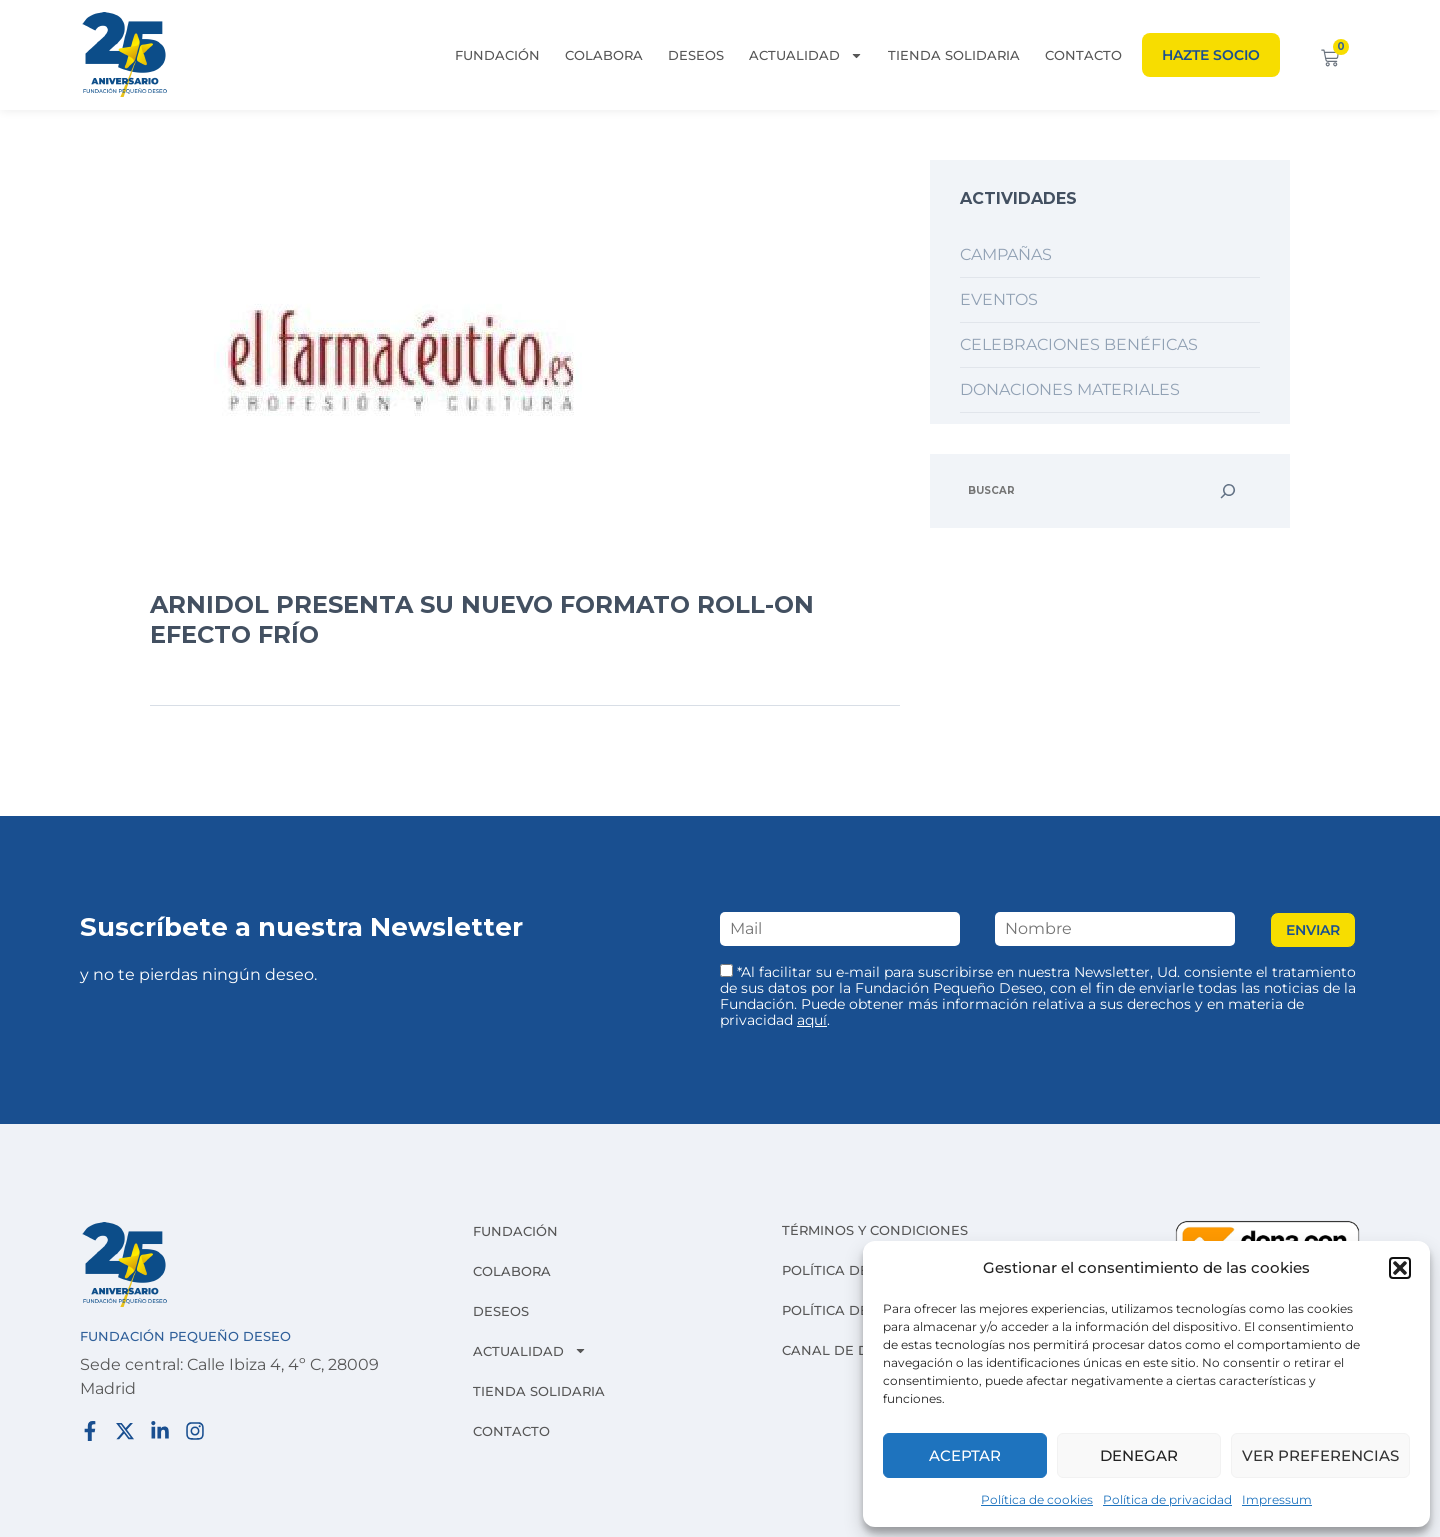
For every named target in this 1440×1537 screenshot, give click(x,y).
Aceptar (965, 1455)
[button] (1400, 1268)
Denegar (1139, 1455)
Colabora (604, 55)
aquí (812, 1020)
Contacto (1083, 55)
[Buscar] (1228, 491)
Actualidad (806, 55)
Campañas (1006, 254)
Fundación (497, 55)
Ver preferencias (1320, 1455)
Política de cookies (1037, 1499)
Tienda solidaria (954, 55)
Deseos (696, 55)
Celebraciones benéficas (1079, 344)
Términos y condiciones (875, 1230)
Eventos (999, 299)
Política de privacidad (1167, 1499)
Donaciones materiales (1070, 389)
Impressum (1277, 1499)
